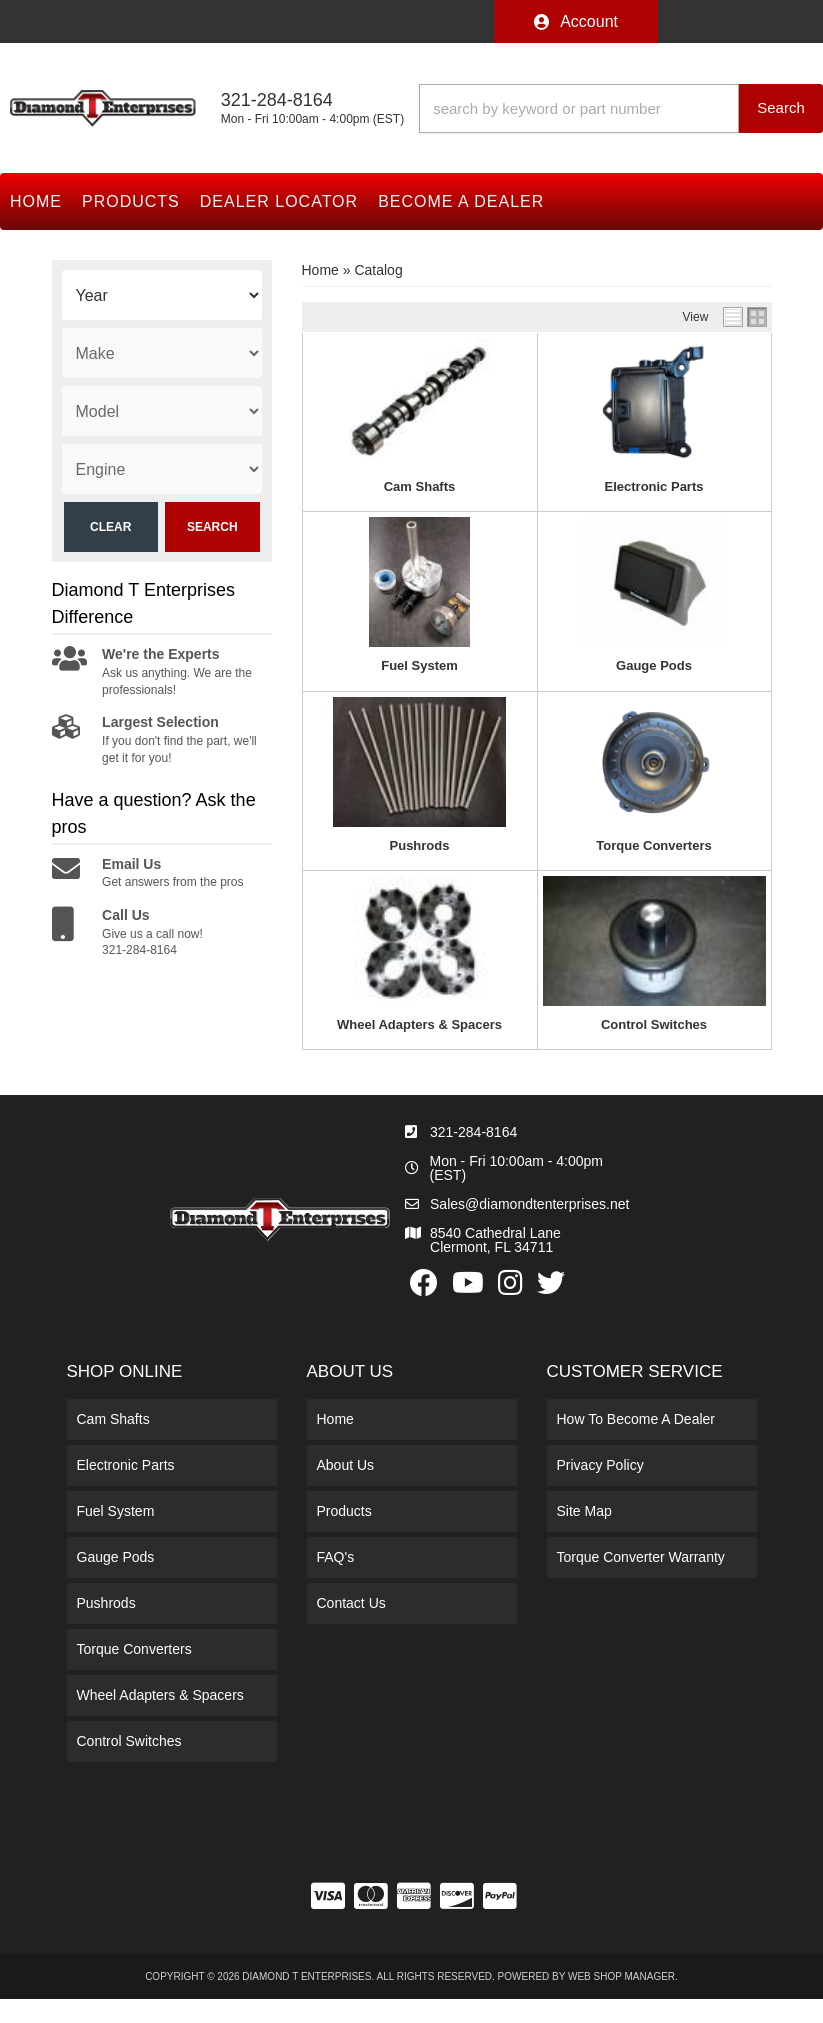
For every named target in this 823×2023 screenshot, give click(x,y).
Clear (110, 527)
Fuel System (419, 665)
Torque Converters (653, 845)
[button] (621, 108)
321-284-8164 (473, 1132)
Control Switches (654, 1024)
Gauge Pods (654, 665)
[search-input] (579, 108)
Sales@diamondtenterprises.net (529, 1204)
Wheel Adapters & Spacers (419, 1024)
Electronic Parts (654, 486)
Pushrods (420, 845)
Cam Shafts (420, 486)
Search (212, 527)
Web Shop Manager (621, 1976)
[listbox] (162, 295)
